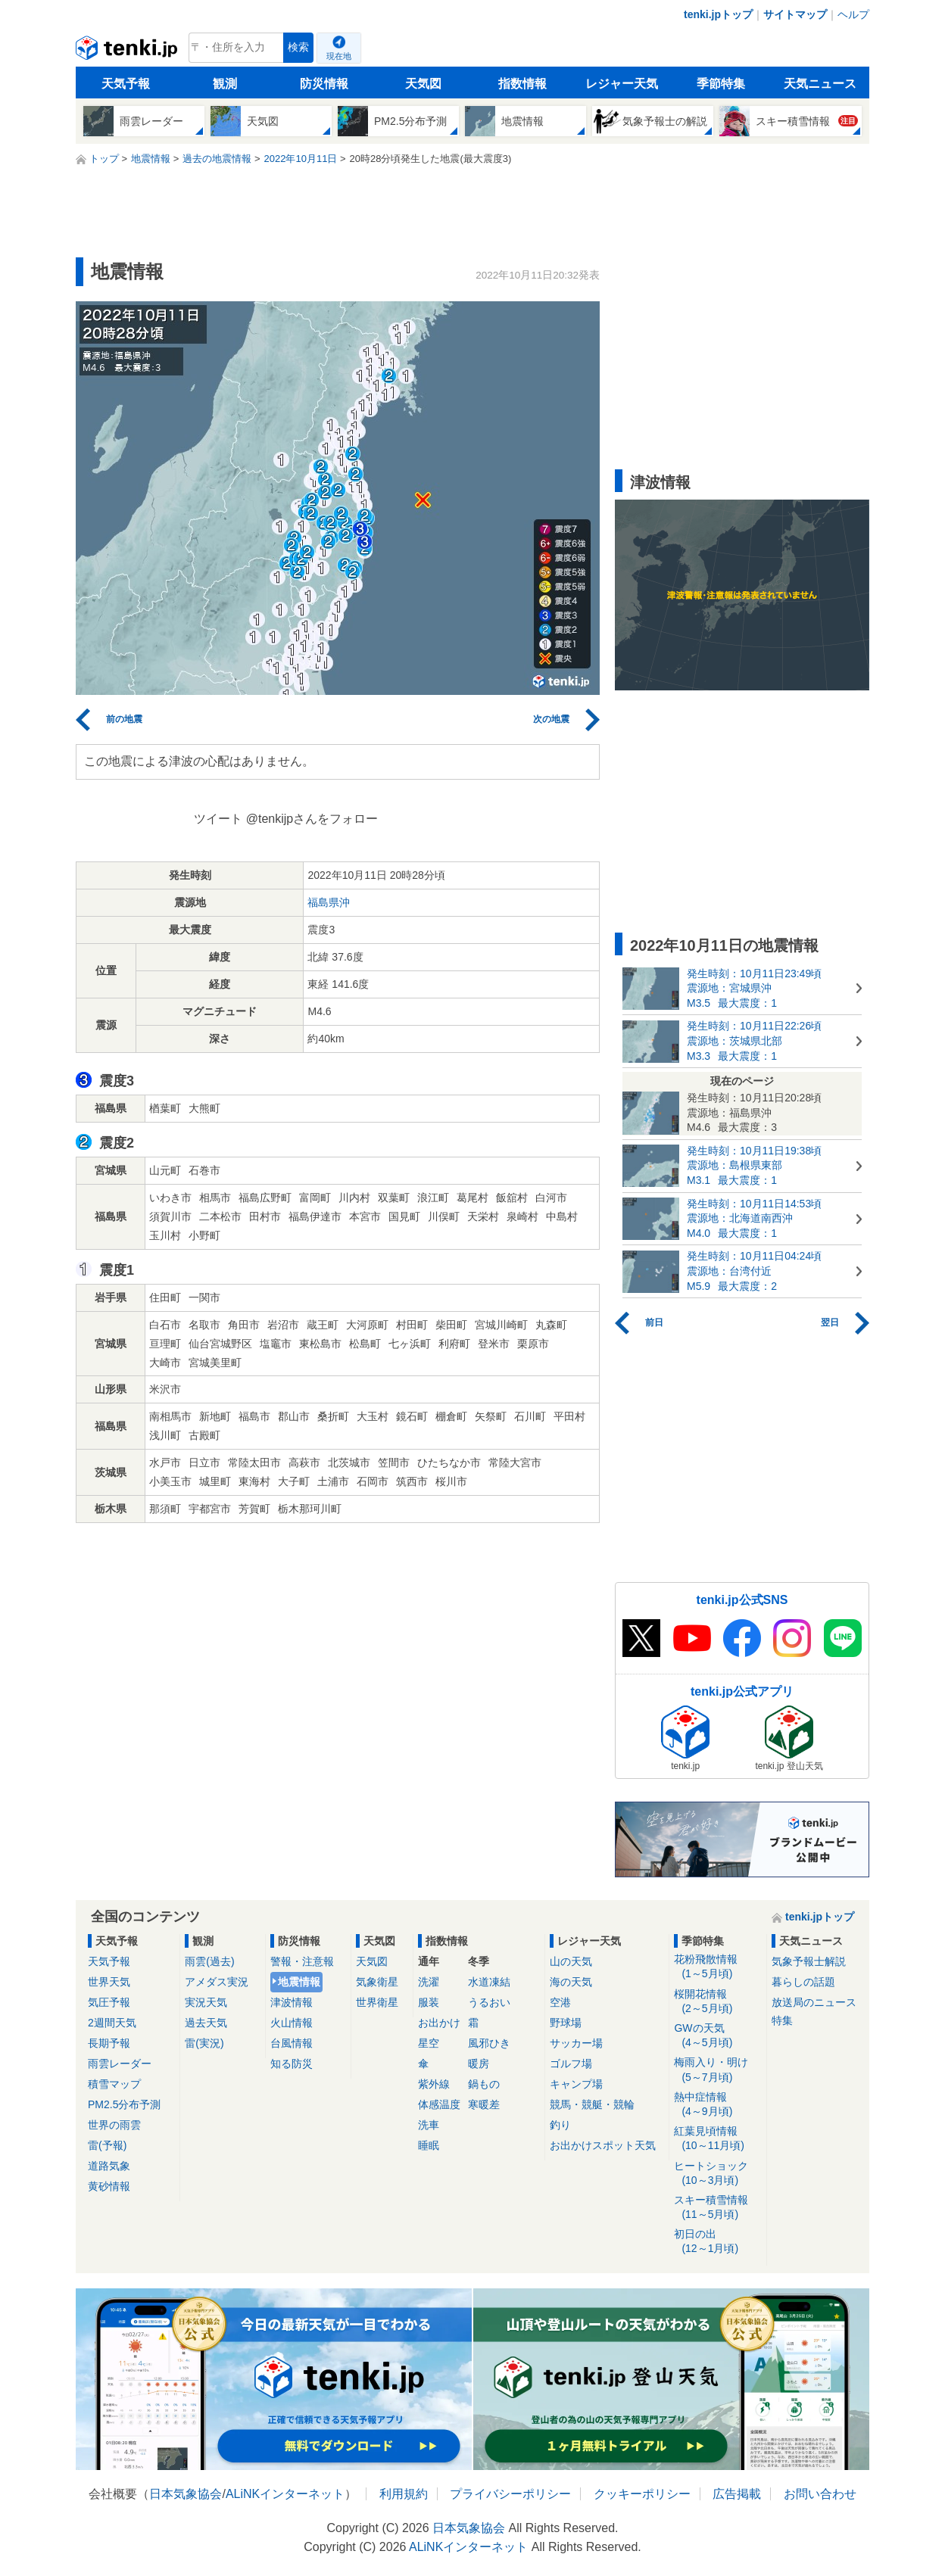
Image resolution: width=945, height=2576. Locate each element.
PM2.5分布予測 (124, 2104)
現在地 (338, 56)
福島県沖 (328, 902)
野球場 (566, 2023)
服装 (428, 2002)
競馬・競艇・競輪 (592, 2104)
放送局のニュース (814, 2002)
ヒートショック (717, 2174)
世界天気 (109, 1982)
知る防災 (291, 2063)
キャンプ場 (576, 2084)
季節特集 (721, 83)
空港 (560, 2002)
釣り (560, 2125)
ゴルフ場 (571, 2063)
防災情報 (324, 83)
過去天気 (206, 2023)
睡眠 (428, 2145)
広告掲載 (737, 2493)
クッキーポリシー (642, 2493)
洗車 (428, 2125)
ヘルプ (853, 14)
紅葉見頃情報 (717, 2139)
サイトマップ (795, 14)
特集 (782, 2020)
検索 (298, 47)
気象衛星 (377, 1982)
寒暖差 (484, 2104)
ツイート (218, 818)
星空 (428, 2043)
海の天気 (571, 1982)
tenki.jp (128, 51)
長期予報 (109, 2043)
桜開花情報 (717, 2002)
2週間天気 (112, 2023)
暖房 (478, 2063)
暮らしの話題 (803, 1982)
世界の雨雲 (114, 2125)
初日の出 (717, 2242)
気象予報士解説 (809, 1961)
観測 (225, 83)
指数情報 (522, 83)
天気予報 (125, 83)
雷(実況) (204, 2043)
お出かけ (439, 2023)
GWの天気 (717, 2036)
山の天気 (571, 1961)
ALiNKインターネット (285, 2493)
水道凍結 (489, 1982)
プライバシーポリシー (510, 2493)
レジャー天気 (621, 83)
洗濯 (428, 1982)
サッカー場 (576, 2043)
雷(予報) (107, 2145)
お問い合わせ (820, 2493)
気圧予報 (109, 2002)
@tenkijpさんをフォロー (312, 818)
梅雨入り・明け (717, 2070)
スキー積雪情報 (717, 2208)
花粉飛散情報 (717, 1967)
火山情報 (291, 2023)
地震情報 (299, 1982)
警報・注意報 (302, 1961)
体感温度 (439, 2104)
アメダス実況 (216, 1982)
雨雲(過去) (209, 1961)
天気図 (423, 83)
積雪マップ (114, 2084)
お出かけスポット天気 (603, 2145)
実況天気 (206, 2002)
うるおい (489, 2002)
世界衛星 (377, 2002)
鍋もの (484, 2084)
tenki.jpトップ (718, 14)
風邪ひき (489, 2043)
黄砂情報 (109, 2186)
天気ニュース (820, 83)
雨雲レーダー (119, 2063)
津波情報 (291, 2002)
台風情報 (291, 2043)
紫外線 (434, 2084)
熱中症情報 (717, 2105)
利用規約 (403, 2493)
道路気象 (109, 2166)
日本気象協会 (185, 2493)
